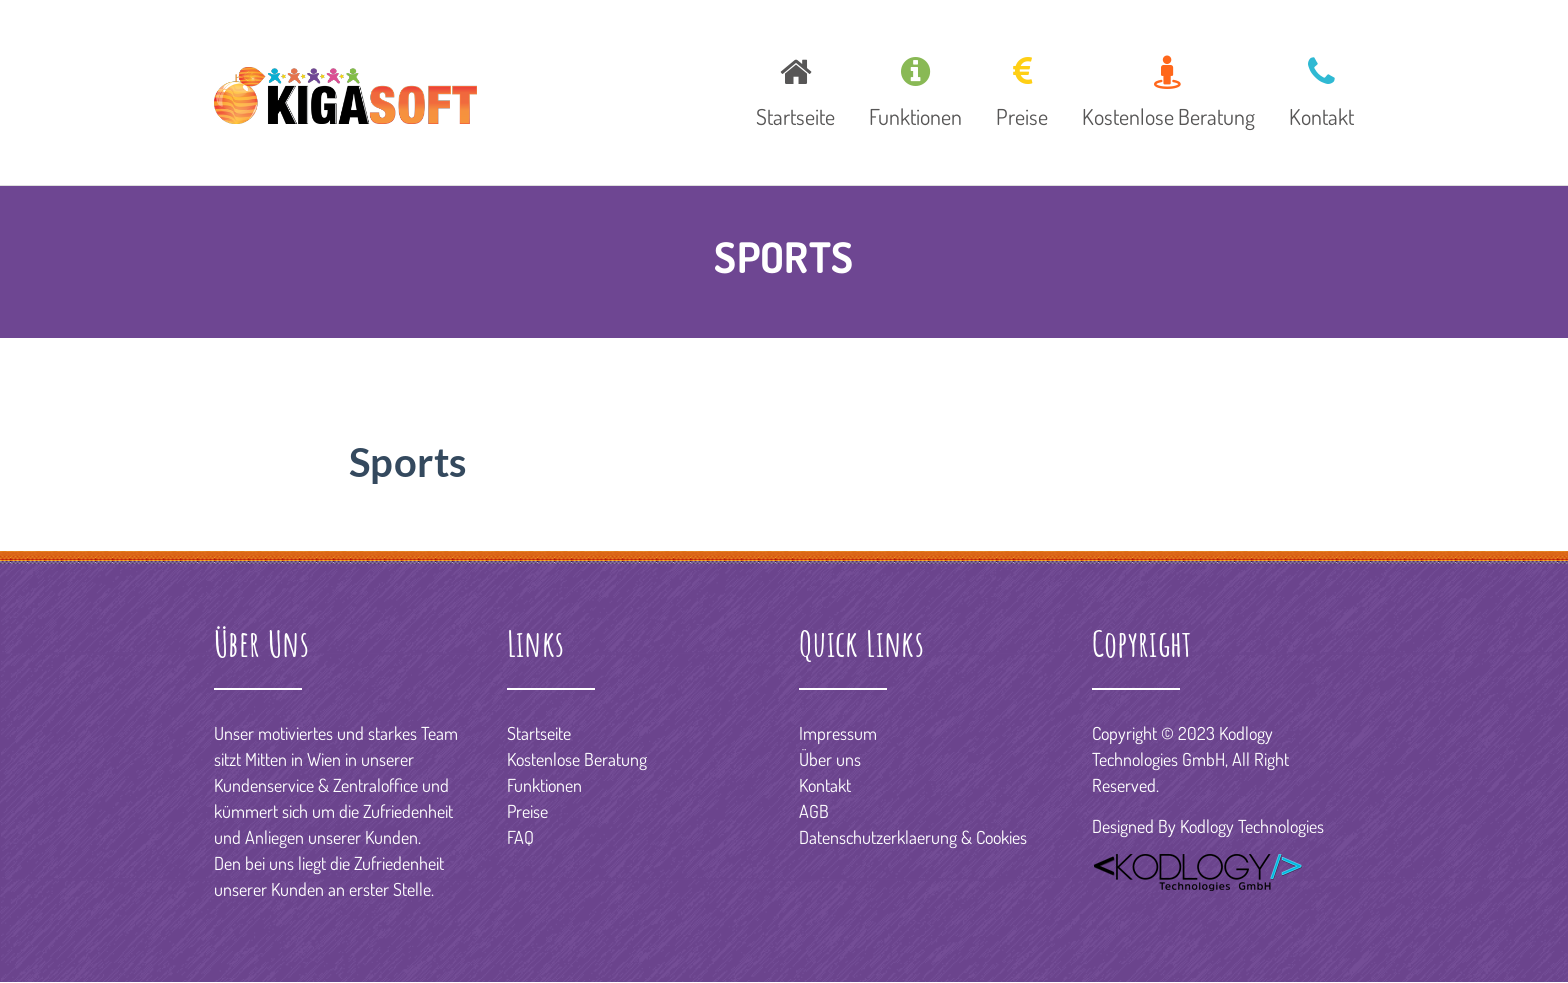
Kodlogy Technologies (1252, 826)
